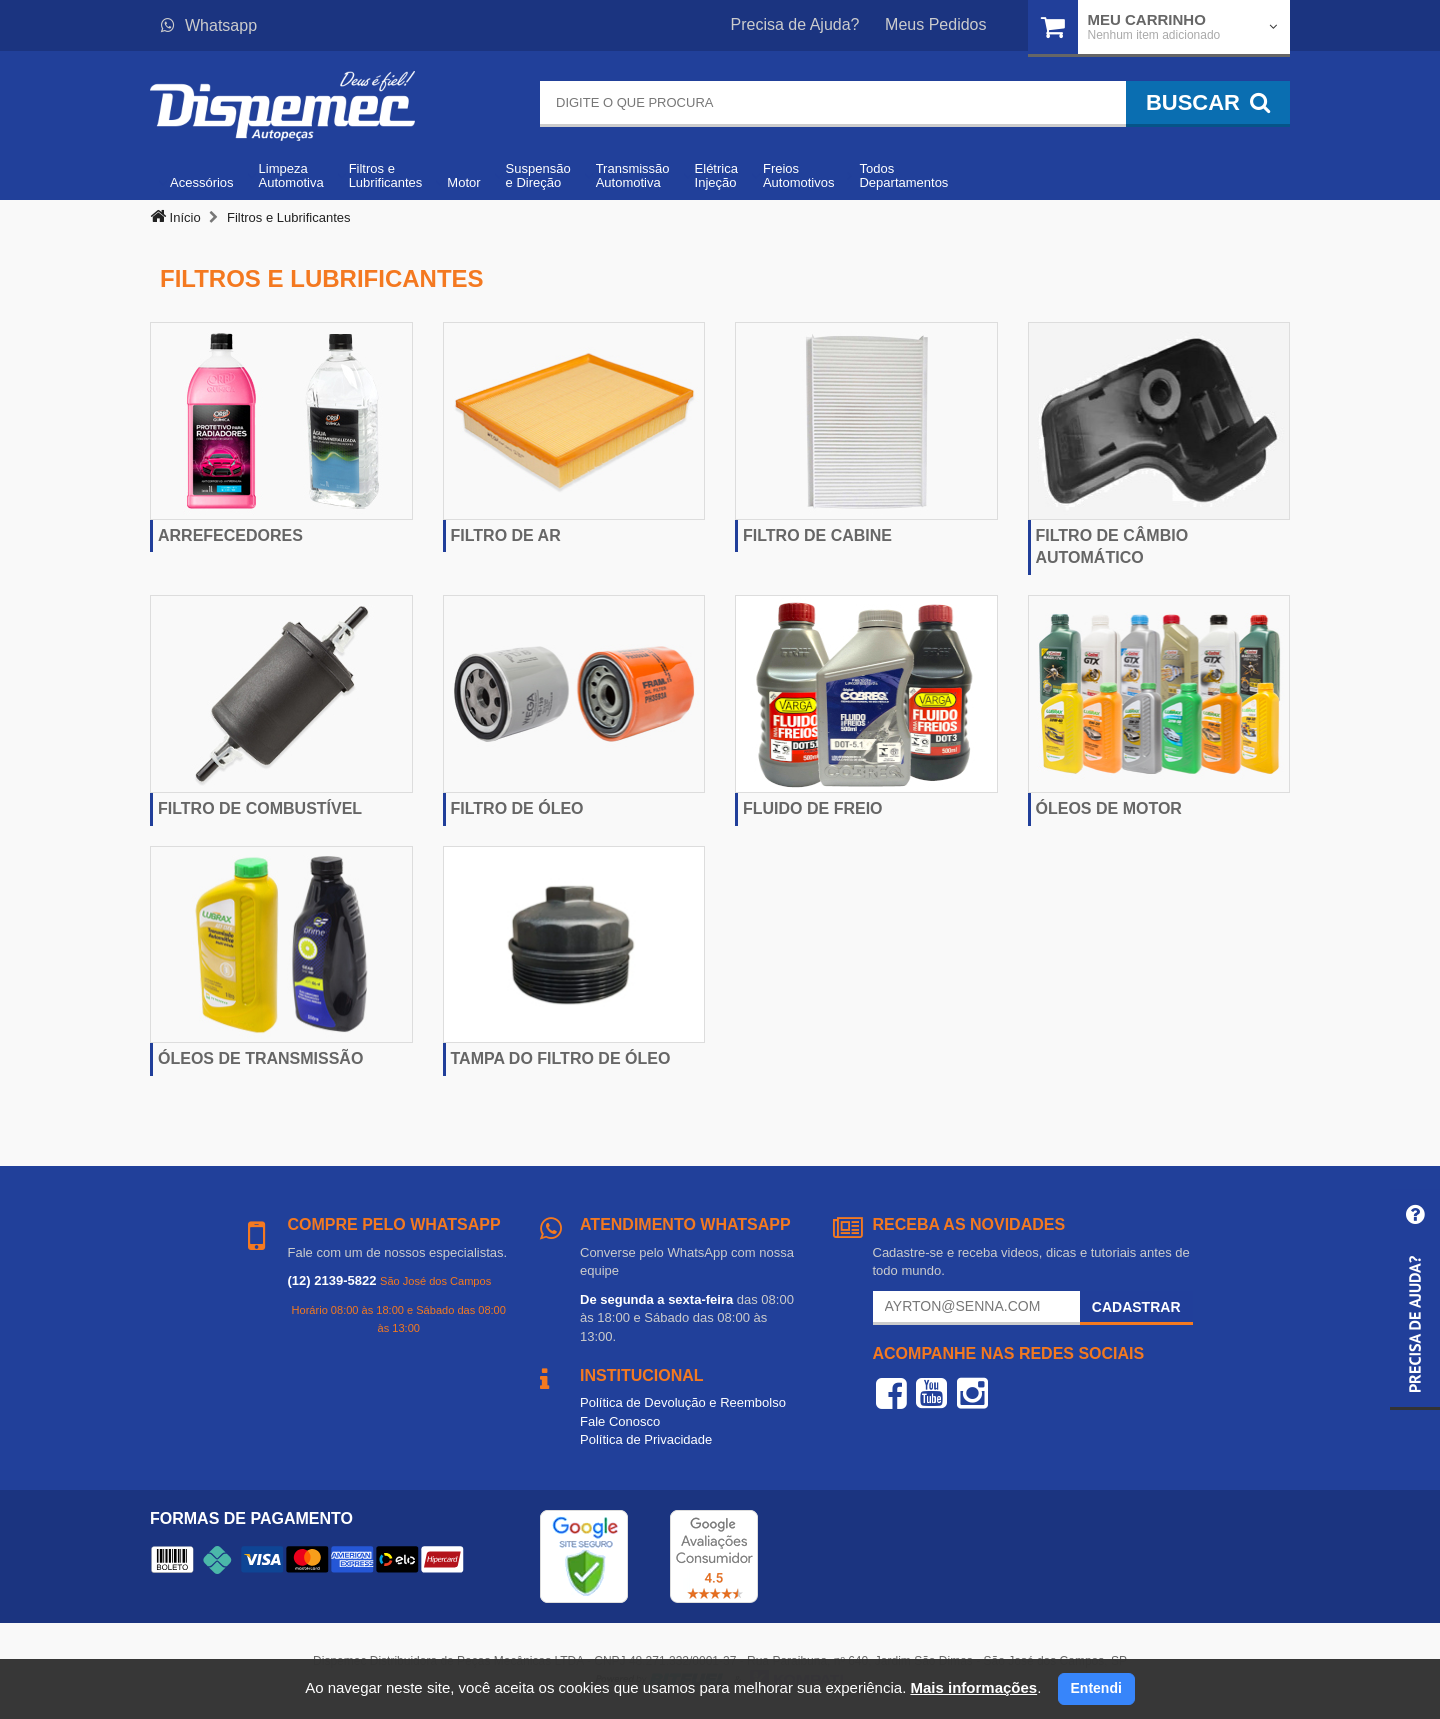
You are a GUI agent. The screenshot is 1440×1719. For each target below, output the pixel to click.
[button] (1415, 1299)
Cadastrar (1136, 1307)
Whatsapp (209, 25)
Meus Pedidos (935, 24)
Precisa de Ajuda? (795, 24)
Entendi (1096, 1688)
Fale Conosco (620, 1421)
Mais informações (973, 1687)
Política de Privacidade (646, 1439)
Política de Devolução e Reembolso (683, 1402)
